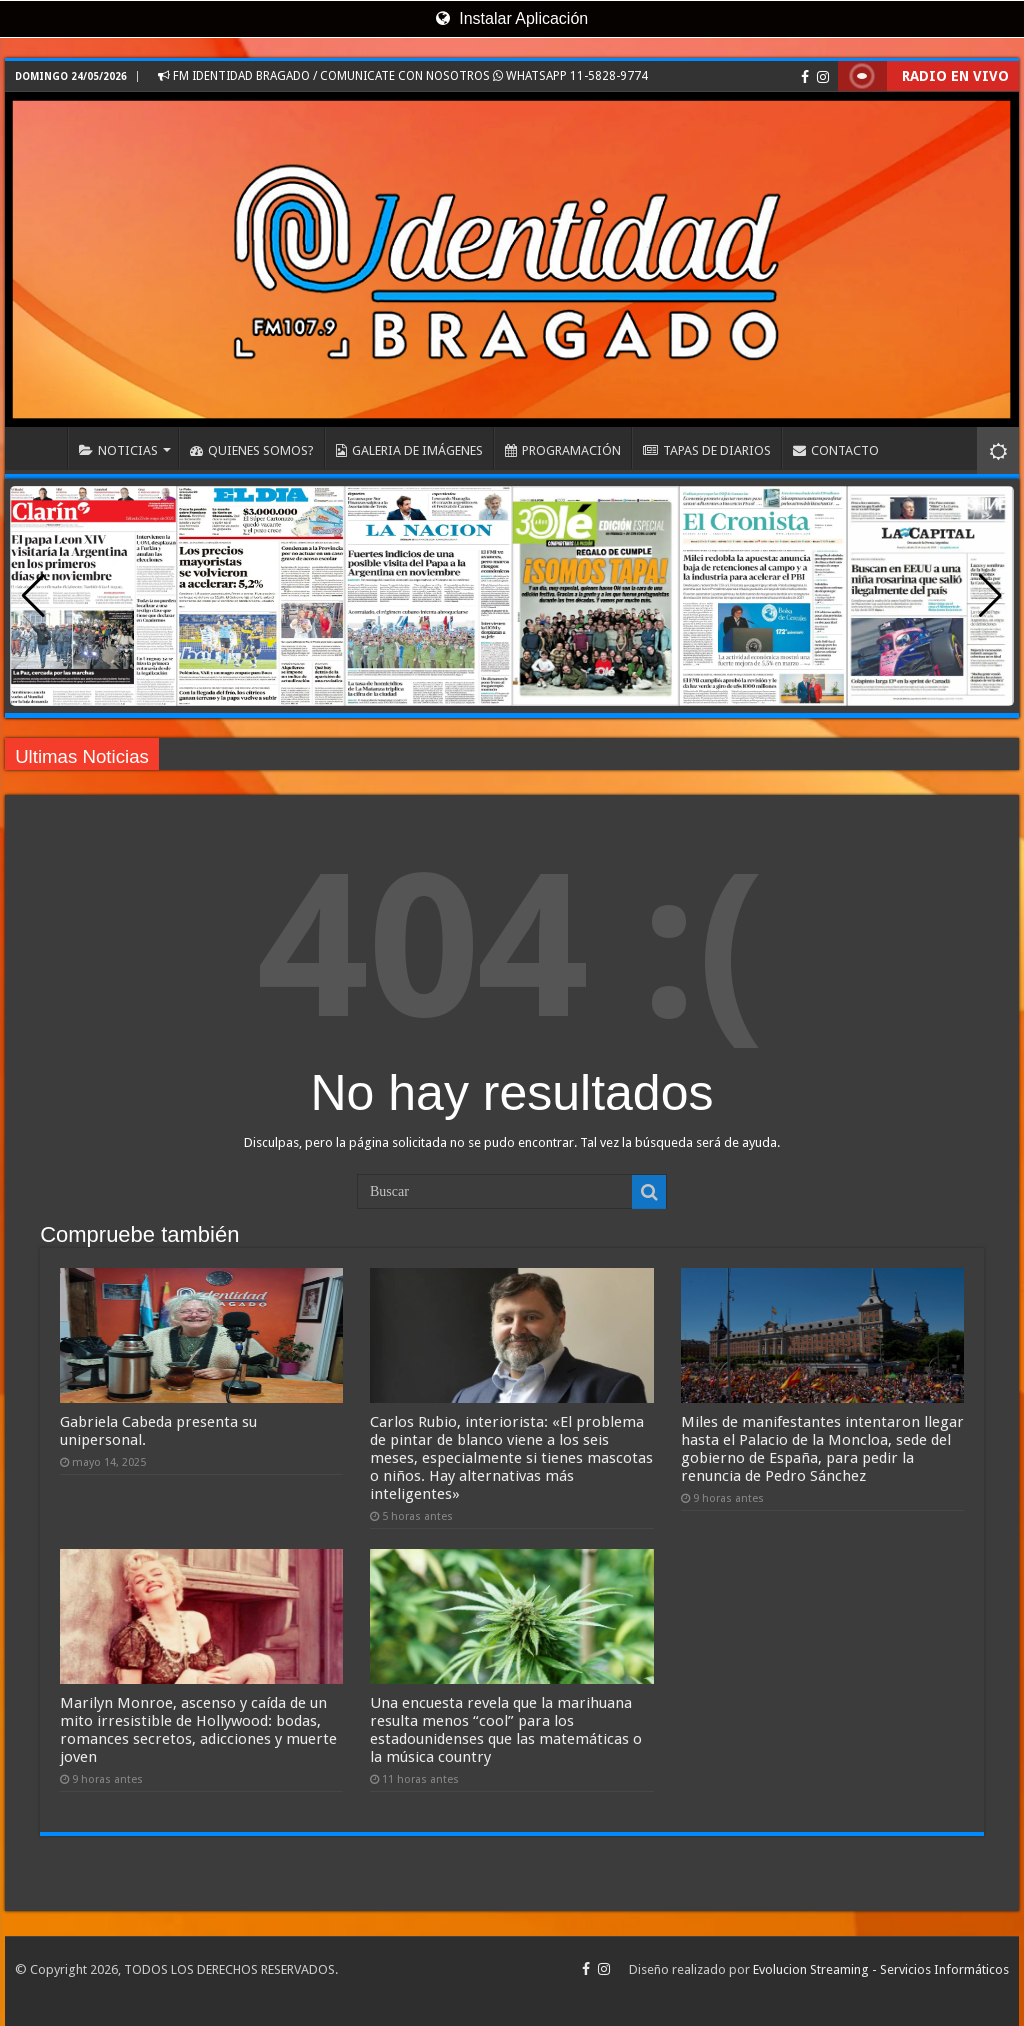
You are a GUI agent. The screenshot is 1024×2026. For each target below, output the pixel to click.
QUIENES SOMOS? (252, 450)
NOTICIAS (118, 450)
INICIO (41, 448)
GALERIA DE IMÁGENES (409, 450)
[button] (990, 596)
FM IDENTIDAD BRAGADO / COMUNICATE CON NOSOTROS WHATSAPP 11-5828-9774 (403, 76)
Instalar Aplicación (512, 18)
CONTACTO (836, 450)
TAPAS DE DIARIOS (707, 450)
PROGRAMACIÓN (563, 450)
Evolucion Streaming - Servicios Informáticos (881, 1969)
